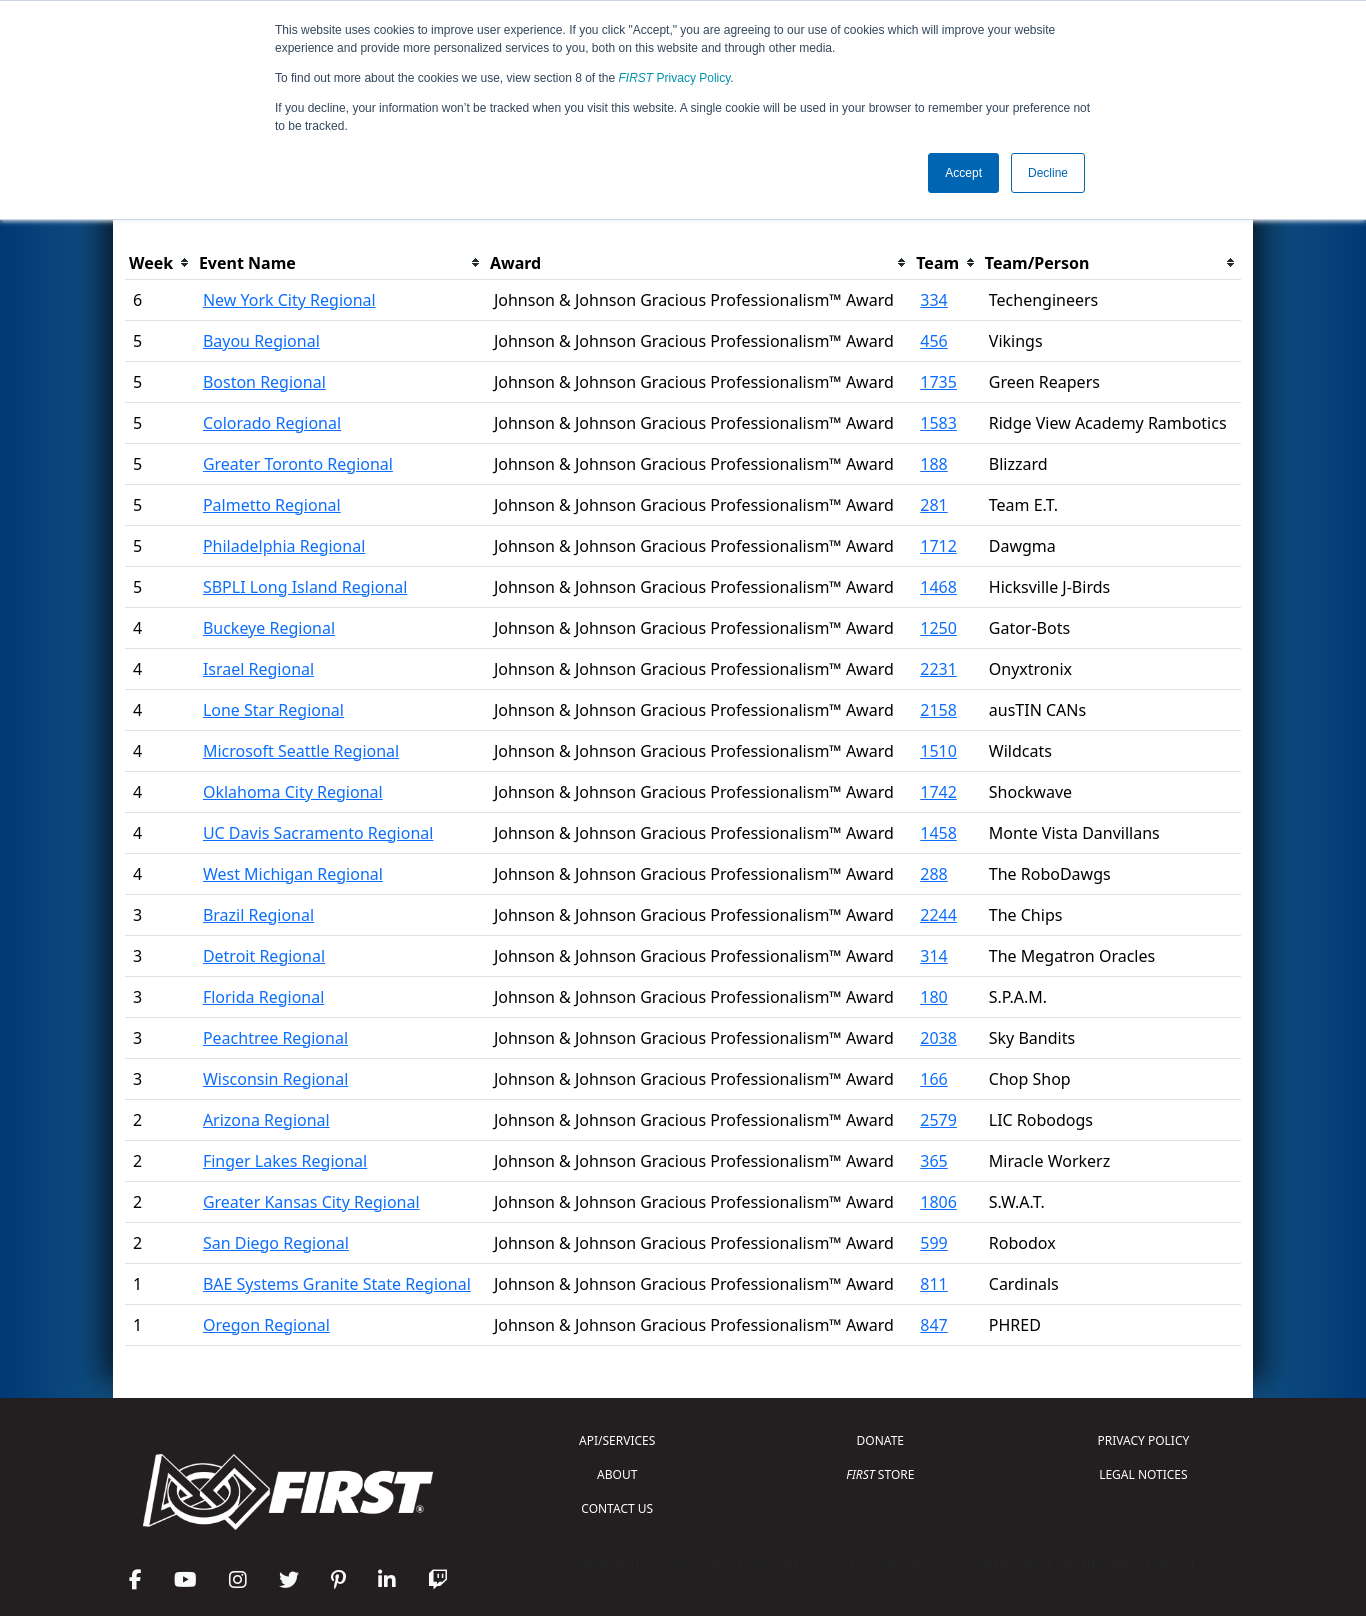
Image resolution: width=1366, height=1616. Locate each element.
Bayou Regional (261, 341)
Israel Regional (258, 669)
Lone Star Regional (273, 710)
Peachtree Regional (275, 1038)
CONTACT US (617, 1508)
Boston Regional (264, 382)
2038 (938, 1038)
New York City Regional (289, 300)
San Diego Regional (276, 1243)
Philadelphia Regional (284, 546)
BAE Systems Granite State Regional (337, 1284)
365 (933, 1161)
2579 (938, 1120)
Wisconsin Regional (275, 1079)
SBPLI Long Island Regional (305, 587)
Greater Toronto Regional (298, 464)
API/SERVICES (617, 1440)
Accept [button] (963, 173)
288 (933, 874)
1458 (938, 833)
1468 (938, 587)
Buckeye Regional (269, 628)
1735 (938, 382)
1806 (938, 1202)
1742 (938, 792)
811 (933, 1284)
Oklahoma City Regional (293, 792)
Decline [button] (1048, 173)
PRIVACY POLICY (1143, 1440)
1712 (938, 546)
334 (933, 300)
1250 (938, 628)
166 (933, 1079)
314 (933, 956)
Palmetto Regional (272, 505)
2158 (938, 710)
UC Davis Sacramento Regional (318, 833)
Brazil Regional (258, 915)
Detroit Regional (264, 956)
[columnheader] (160, 263)
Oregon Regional (266, 1325)
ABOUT (617, 1474)
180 (933, 997)
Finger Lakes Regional (285, 1161)
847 (933, 1325)
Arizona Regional (266, 1120)
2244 (938, 915)
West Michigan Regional (293, 874)
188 (933, 464)
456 (933, 341)
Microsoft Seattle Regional (301, 751)
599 (933, 1243)
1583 (938, 423)
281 (933, 505)
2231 (938, 669)
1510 (938, 751)
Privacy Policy (675, 78)
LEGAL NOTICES (1143, 1474)
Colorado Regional (272, 423)
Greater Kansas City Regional (311, 1202)
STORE (880, 1474)
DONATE (880, 1440)
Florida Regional (263, 997)
